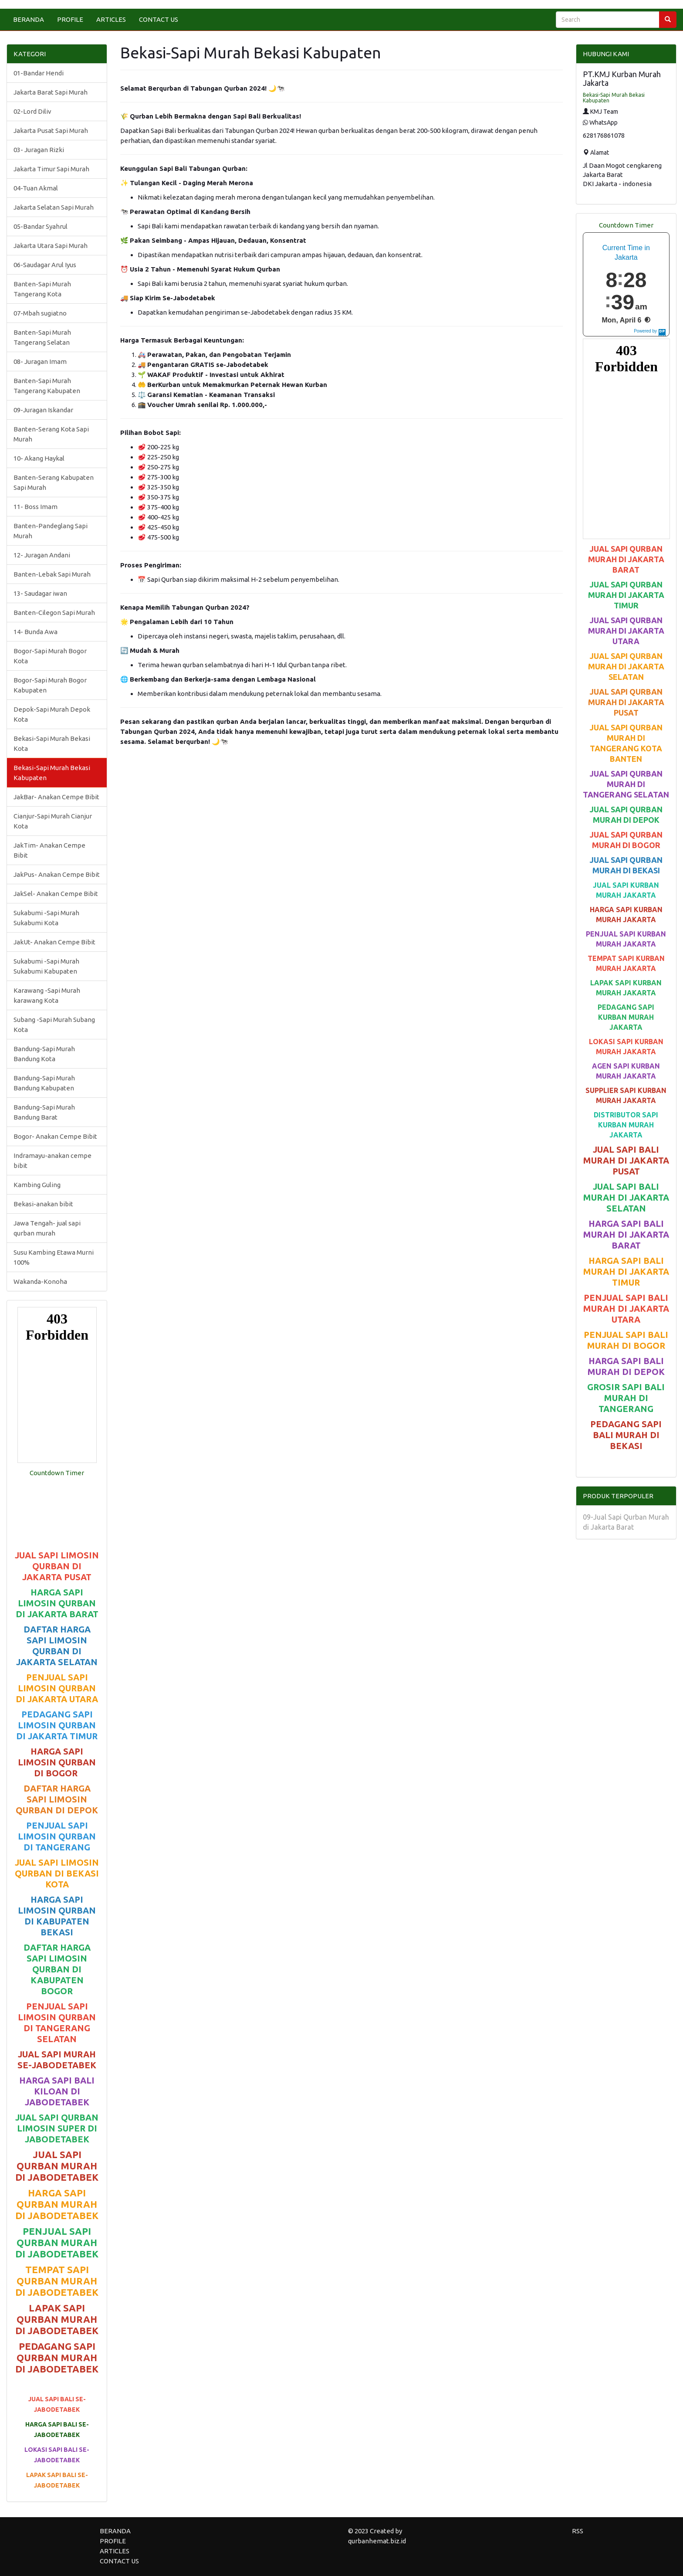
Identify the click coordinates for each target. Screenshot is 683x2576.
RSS (577, 2531)
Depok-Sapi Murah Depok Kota (52, 714)
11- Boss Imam (35, 506)
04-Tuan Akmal (36, 188)
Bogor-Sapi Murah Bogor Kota (50, 656)
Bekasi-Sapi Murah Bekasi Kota (52, 743)
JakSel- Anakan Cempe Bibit (56, 893)
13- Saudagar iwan (40, 593)
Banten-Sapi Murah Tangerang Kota (42, 289)
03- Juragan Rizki (39, 149)
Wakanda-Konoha (40, 1281)
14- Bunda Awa (35, 631)
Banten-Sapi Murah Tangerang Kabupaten (47, 385)
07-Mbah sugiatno (40, 313)
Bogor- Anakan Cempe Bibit (55, 1136)
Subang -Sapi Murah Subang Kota (54, 1024)
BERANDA (28, 19)
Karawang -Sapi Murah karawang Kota (47, 995)
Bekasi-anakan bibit (43, 1204)
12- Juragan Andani (42, 555)
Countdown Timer (57, 1472)
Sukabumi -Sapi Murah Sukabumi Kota (46, 918)
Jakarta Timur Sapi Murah (51, 169)
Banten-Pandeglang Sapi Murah (51, 531)
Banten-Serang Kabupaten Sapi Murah (54, 482)
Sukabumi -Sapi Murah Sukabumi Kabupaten (46, 966)
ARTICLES (111, 19)
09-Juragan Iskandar (43, 410)
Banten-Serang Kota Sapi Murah (51, 434)
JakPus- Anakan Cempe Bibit (57, 874)
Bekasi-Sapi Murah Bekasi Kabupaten (52, 772)
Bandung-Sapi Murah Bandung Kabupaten (44, 1083)
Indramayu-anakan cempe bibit (52, 1160)
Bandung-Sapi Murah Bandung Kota (44, 1053)
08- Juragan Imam (40, 361)
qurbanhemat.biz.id (377, 2541)
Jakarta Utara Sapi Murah (51, 245)
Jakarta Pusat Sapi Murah (51, 130)
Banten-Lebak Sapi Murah (52, 574)
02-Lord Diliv (32, 111)
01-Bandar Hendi (39, 73)
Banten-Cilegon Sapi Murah (54, 612)
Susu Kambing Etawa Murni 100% (54, 1257)
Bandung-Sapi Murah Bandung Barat (44, 1112)
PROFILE (70, 19)
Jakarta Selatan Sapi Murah (54, 207)
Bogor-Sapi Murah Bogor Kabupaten (50, 685)
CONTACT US (158, 19)
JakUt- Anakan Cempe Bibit (54, 942)
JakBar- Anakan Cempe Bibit (56, 797)
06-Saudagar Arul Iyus (45, 264)
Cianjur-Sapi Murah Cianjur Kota (53, 821)
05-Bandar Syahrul (41, 226)
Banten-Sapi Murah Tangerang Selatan (42, 337)
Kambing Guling (37, 1184)
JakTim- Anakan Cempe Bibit (49, 850)
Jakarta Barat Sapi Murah (51, 92)
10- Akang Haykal (39, 458)
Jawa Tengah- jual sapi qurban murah (47, 1228)
